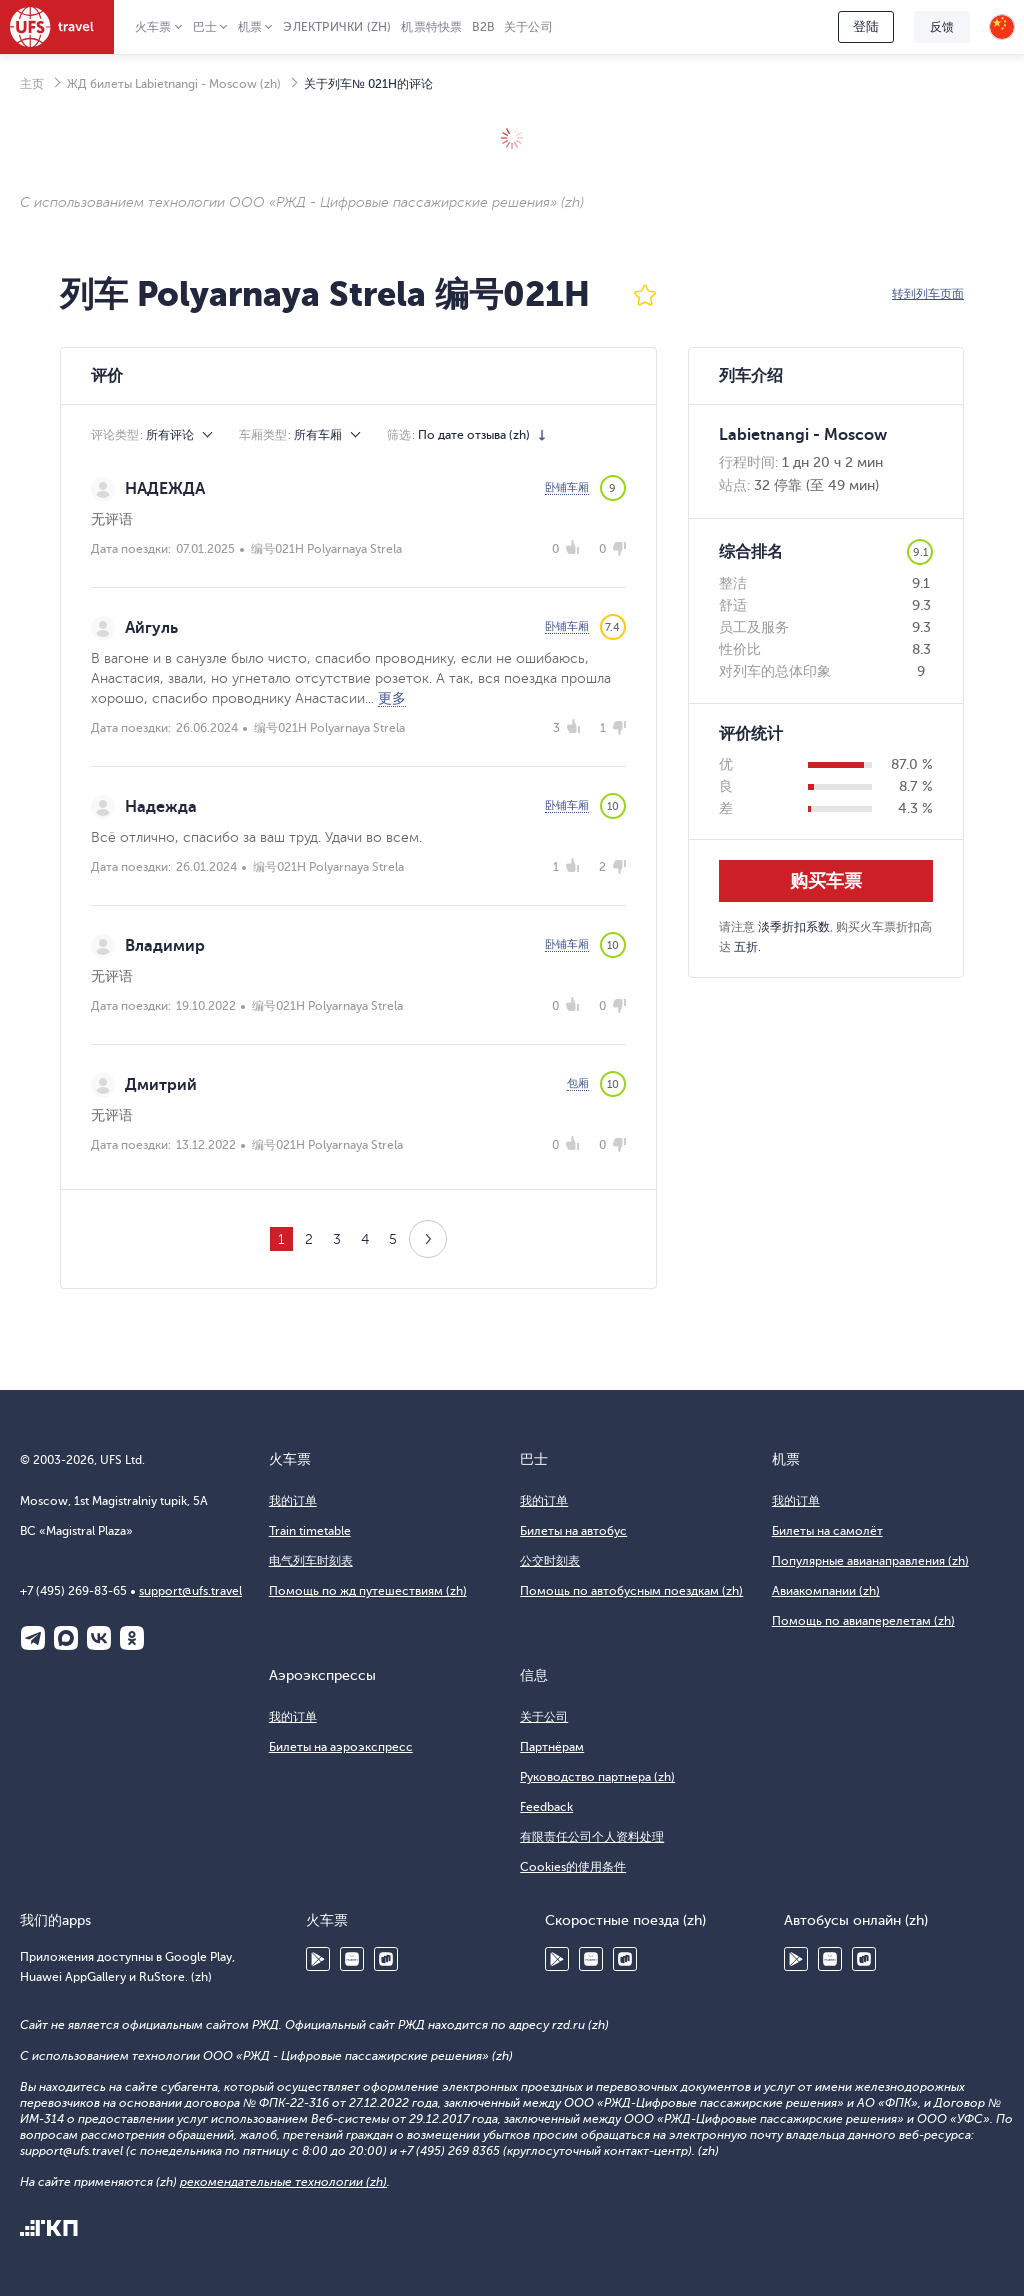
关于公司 (528, 27)
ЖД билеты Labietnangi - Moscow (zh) (174, 84)
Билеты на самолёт (827, 1531)
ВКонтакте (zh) (99, 1638)
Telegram (33, 1638)
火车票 (153, 27)
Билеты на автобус (573, 1531)
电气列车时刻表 (311, 1561)
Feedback (546, 1807)
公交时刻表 (550, 1561)
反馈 (942, 27)
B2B (483, 27)
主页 (32, 84)
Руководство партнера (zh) (597, 1777)
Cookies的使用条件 (573, 1867)
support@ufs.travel (190, 1591)
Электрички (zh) (337, 27)
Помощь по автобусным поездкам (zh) (631, 1591)
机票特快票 (431, 27)
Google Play (318, 1959)
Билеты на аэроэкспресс (341, 1747)
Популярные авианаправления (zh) (870, 1561)
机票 (250, 27)
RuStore (386, 1959)
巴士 (205, 27)
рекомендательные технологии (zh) (283, 2182)
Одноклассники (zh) (132, 1638)
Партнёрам (552, 1747)
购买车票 (826, 881)
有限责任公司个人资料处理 (592, 1837)
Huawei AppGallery (352, 1959)
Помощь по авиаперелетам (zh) (863, 1621)
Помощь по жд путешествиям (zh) (368, 1591)
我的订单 (293, 1501)
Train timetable (310, 1531)
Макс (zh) (66, 1638)
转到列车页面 (928, 294)
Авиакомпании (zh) (826, 1591)
